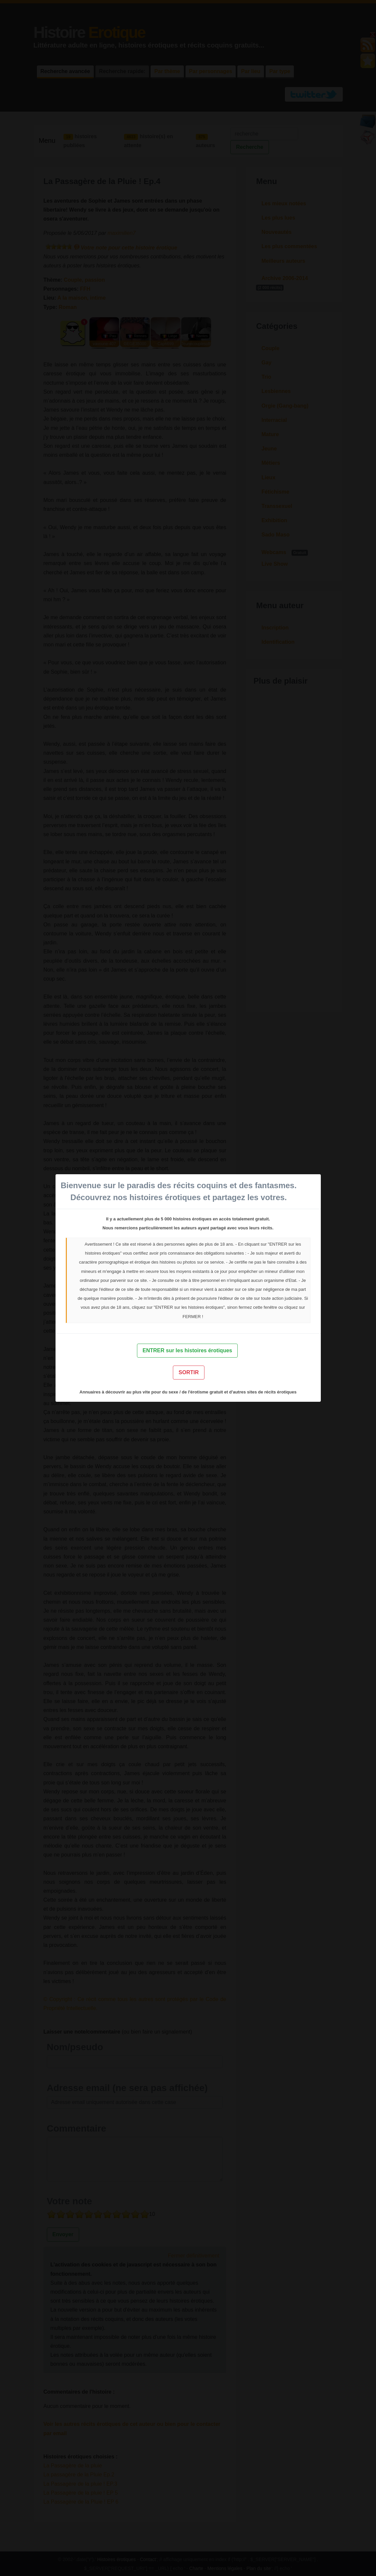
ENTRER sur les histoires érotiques (187, 1350)
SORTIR (188, 1372)
